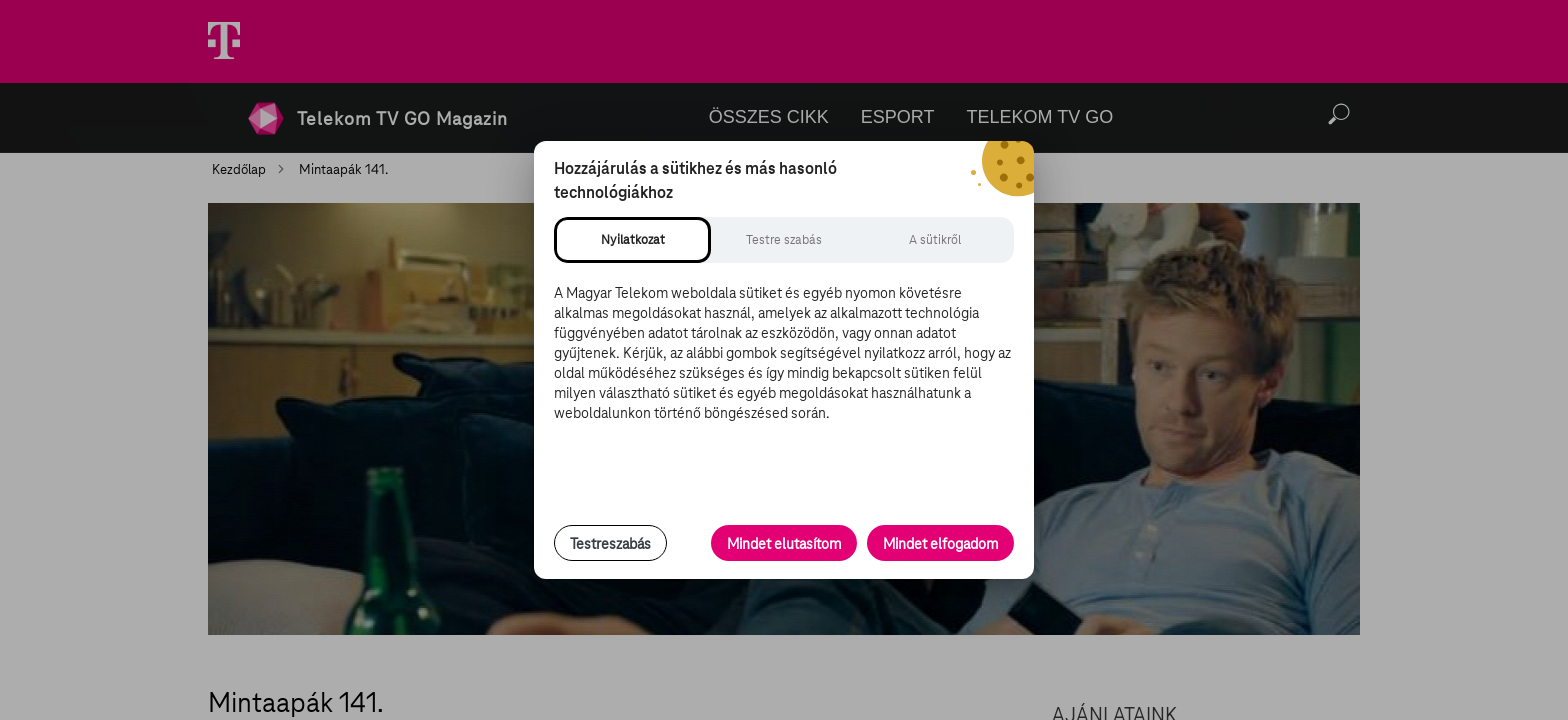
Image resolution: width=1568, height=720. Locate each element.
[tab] (632, 240)
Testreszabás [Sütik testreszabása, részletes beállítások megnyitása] (610, 544)
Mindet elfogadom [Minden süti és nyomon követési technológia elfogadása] (940, 544)
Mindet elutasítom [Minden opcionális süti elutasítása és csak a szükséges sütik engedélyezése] (784, 544)
